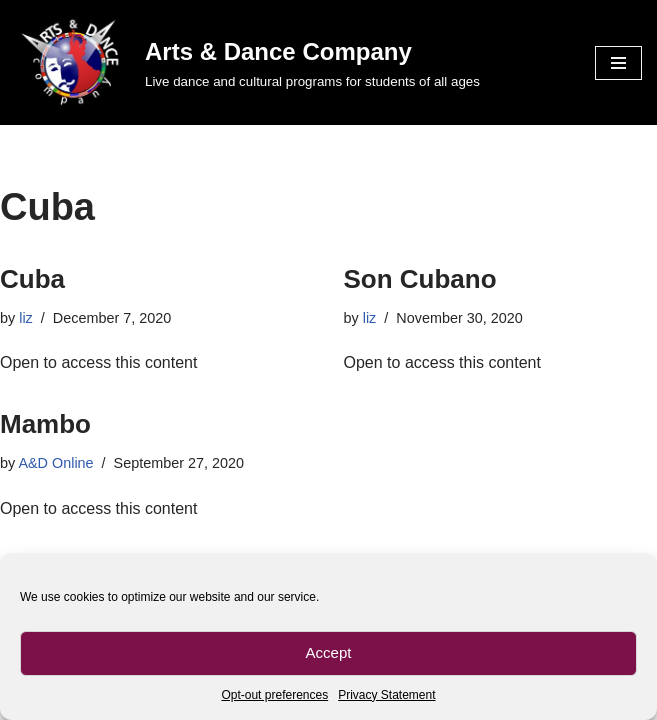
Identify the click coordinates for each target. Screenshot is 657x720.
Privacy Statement (386, 695)
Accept (329, 652)
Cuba (32, 279)
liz (26, 318)
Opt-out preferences (274, 695)
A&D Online (55, 463)
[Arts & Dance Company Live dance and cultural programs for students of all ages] (247, 62)
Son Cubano (420, 279)
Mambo (45, 424)
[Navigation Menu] (618, 63)
